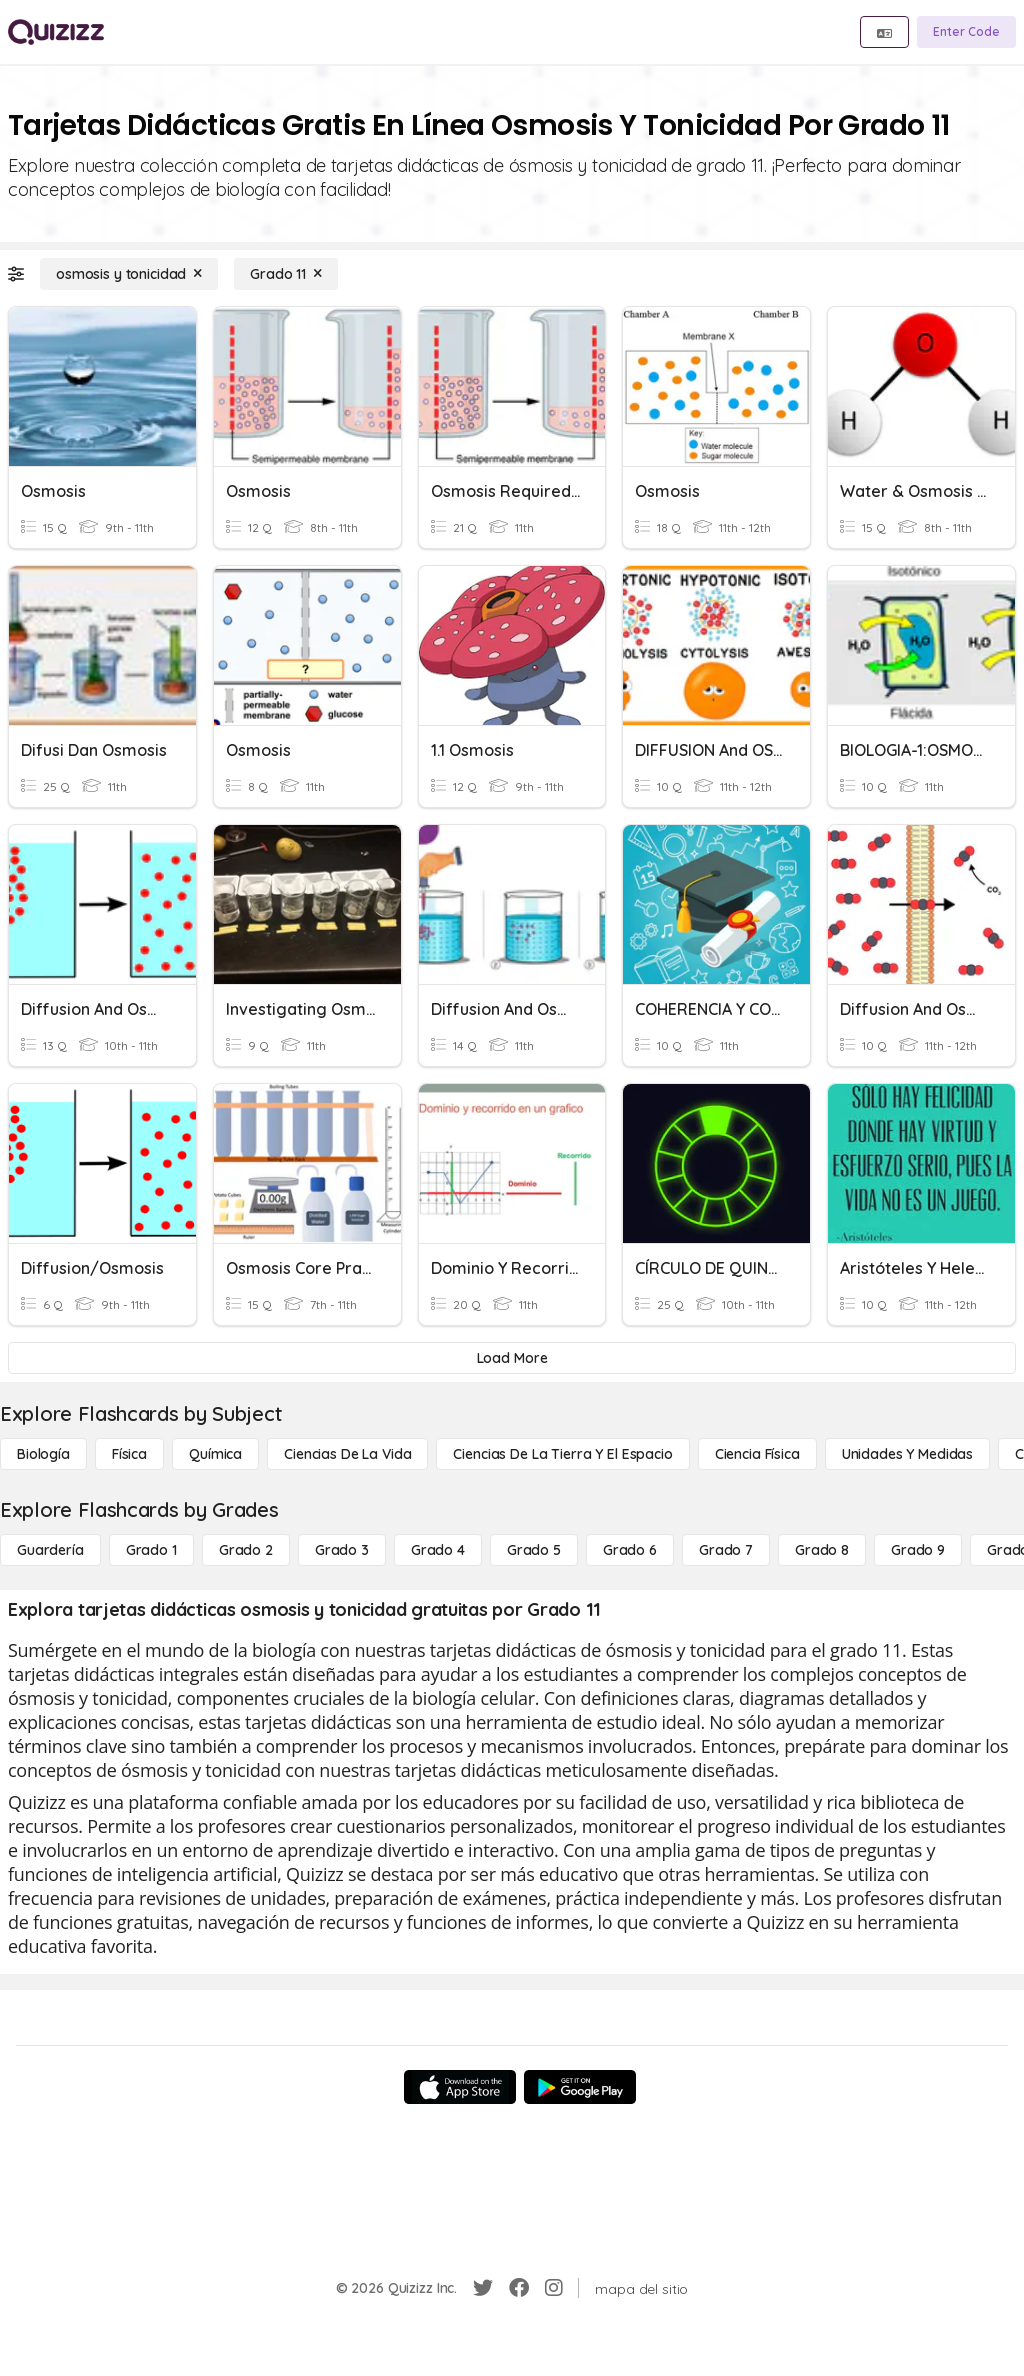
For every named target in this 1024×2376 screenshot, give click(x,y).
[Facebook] (519, 2288)
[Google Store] (580, 2087)
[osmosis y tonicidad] (129, 274)
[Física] (129, 1454)
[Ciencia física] (757, 1454)
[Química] (215, 1454)
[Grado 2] (246, 1550)
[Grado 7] (726, 1550)
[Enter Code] (966, 32)
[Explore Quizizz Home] (56, 32)
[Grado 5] (534, 1550)
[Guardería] (50, 1550)
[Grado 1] (151, 1550)
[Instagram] (554, 2288)
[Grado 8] (822, 1550)
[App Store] (460, 2087)
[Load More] (512, 1358)
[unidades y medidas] (907, 1454)
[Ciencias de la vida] (347, 1454)
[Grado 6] (630, 1550)
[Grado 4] (438, 1550)
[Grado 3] (342, 1550)
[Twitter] (483, 2288)
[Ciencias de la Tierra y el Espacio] (562, 1454)
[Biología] (43, 1454)
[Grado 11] (286, 274)
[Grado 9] (918, 1550)
